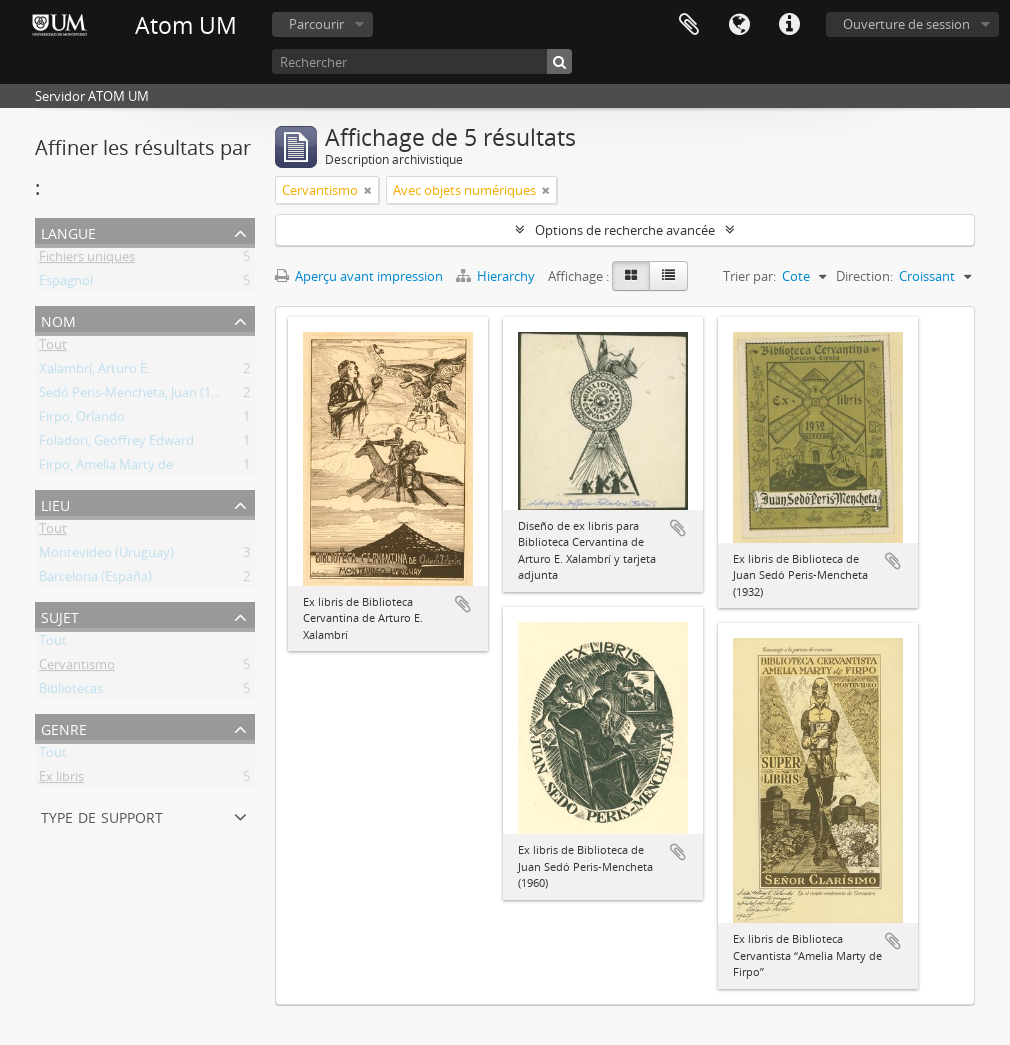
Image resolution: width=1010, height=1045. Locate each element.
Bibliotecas (71, 692)
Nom (58, 319)
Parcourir (316, 24)
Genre (64, 727)
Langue (739, 25)
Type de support (102, 815)
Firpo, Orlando (82, 420)
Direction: (864, 276)
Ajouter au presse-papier (463, 604)
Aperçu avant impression (359, 276)
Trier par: (749, 276)
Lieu (55, 503)
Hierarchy (497, 276)
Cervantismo (77, 668)
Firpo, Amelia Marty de (106, 468)
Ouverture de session (906, 24)
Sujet (60, 615)
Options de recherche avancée (625, 230)
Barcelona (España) (95, 580)
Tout (53, 348)
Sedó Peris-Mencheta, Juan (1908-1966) (153, 396)
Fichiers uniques (87, 260)
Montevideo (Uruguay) (106, 556)
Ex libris (61, 780)
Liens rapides (789, 25)
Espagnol (66, 284)
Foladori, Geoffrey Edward (116, 444)
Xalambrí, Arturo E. (94, 372)
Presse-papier (689, 25)
